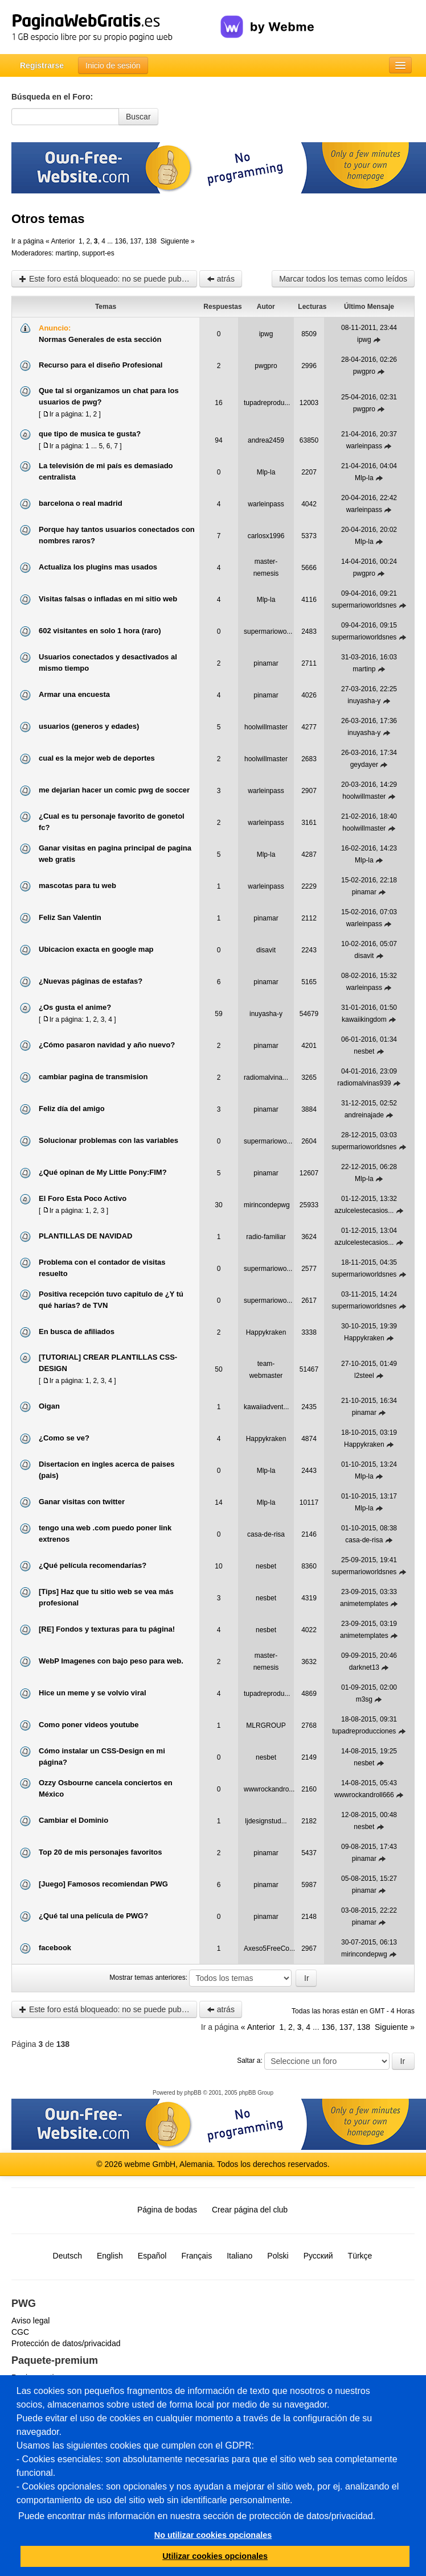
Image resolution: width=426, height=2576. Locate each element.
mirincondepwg (267, 1205)
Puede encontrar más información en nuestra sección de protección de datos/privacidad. (196, 2516)
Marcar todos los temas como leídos (343, 278)
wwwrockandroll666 (364, 1795)
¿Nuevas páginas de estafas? (90, 981)
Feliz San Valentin (70, 917)
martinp (66, 253)
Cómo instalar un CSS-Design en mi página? (102, 1756)
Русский (318, 2255)
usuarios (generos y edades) (89, 726)
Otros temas (47, 219)
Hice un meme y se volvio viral (92, 1693)
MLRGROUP (265, 1725)
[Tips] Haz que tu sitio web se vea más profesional (106, 1597)
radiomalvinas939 (364, 1083)
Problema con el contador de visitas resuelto (102, 1268)
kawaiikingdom (364, 1019)
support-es (98, 253)
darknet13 (364, 1667)
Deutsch (67, 2255)
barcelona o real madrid (80, 503)
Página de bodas (167, 2209)
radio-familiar (265, 1237)
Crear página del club (250, 2209)
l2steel (364, 1376)
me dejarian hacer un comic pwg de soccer (114, 790)
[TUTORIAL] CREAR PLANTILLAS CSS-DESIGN (108, 1363)
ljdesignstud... (265, 1821)
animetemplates (364, 1604)
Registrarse (42, 65)
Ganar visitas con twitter (82, 1501)
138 (151, 241)
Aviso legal (30, 2320)
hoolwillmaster (266, 727)
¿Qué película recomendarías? (92, 1565)
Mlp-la (266, 472)
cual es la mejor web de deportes (97, 758)
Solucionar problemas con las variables (108, 1140)
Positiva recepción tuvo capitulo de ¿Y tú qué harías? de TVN (111, 1300)
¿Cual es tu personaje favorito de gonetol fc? (112, 822)
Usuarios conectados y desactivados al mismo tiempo (108, 662)
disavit (266, 950)
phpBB (193, 2093)
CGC (20, 2331)
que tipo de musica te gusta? (90, 434)
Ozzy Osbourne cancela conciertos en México (106, 1788)
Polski (277, 2255)
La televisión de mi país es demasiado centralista (106, 471)
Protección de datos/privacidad (65, 2343)
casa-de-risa (266, 1534)
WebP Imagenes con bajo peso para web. (111, 1661)
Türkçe (360, 2255)
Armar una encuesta (74, 694)
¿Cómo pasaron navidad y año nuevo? (107, 1045)
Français (196, 2255)
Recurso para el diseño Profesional (100, 365)
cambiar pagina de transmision (93, 1076)
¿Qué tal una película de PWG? (93, 1916)
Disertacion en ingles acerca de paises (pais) (106, 1470)
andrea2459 (266, 440)
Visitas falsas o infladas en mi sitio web (108, 599)
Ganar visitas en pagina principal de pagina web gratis (115, 854)
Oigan (49, 1406)
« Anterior (60, 241)
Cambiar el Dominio (73, 1820)
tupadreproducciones (364, 1731)
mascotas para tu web (77, 885)
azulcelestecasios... (364, 1211)
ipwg (266, 334)
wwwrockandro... (269, 1789)
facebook (55, 1947)
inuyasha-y (363, 701)
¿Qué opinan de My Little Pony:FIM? (103, 1172)
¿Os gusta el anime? (75, 1007)
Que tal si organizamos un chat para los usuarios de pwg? (109, 396)
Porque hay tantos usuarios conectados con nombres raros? (117, 535)
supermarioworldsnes (363, 605)
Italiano (239, 2255)
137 (135, 241)
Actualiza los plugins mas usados (98, 567)
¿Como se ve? (64, 1438)
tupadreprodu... (267, 403)
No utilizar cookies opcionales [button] (213, 2535)
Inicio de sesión (113, 65)
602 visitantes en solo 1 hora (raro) (100, 630)
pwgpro (266, 366)
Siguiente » (178, 241)
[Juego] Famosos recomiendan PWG (103, 1884)
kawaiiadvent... (266, 1407)
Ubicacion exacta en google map (96, 949)
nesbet (364, 1051)
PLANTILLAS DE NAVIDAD (85, 1236)
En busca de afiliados (76, 1331)
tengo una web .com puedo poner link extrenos (105, 1533)
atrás (221, 278)
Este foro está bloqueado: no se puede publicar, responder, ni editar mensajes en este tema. (108, 278)
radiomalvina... (266, 1077)
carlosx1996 (266, 536)
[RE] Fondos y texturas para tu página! (107, 1629)
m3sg (364, 1699)
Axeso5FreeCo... (269, 1948)
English (110, 2255)
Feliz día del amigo (72, 1108)
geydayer (364, 765)
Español (152, 2255)
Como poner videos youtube (89, 1724)
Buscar (138, 116)
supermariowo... (268, 631)
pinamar (265, 663)
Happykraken (266, 1332)
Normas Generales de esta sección (100, 339)
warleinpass (364, 446)
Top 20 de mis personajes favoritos (100, 1852)
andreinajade (364, 1115)
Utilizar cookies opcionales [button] (215, 2556)
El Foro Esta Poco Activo (82, 1198)
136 (120, 241)
